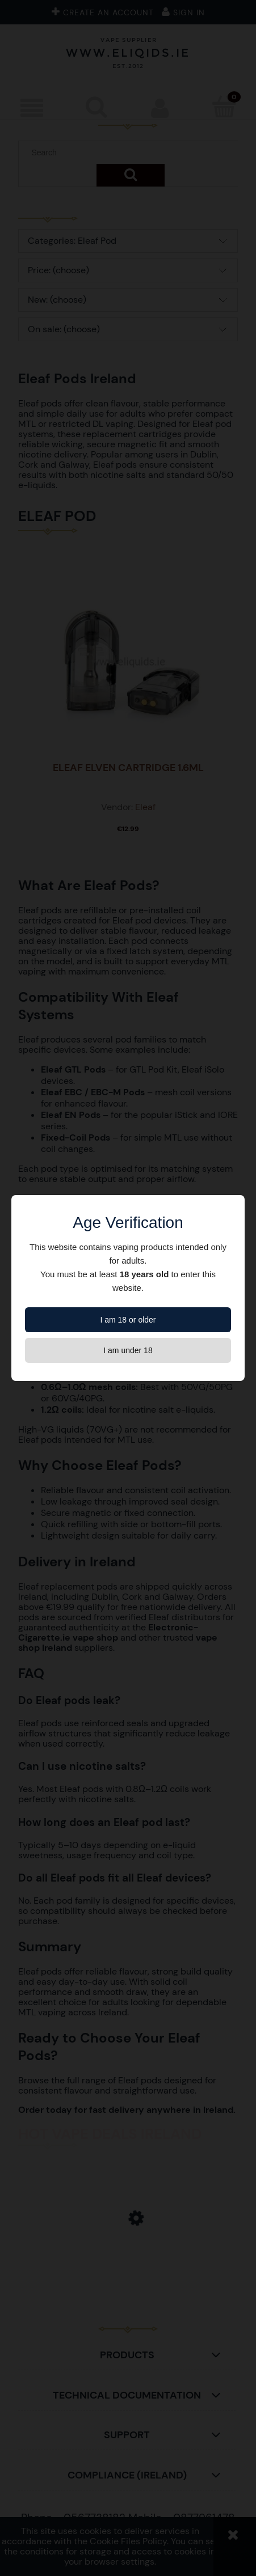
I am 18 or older (128, 1319)
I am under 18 (127, 1350)
